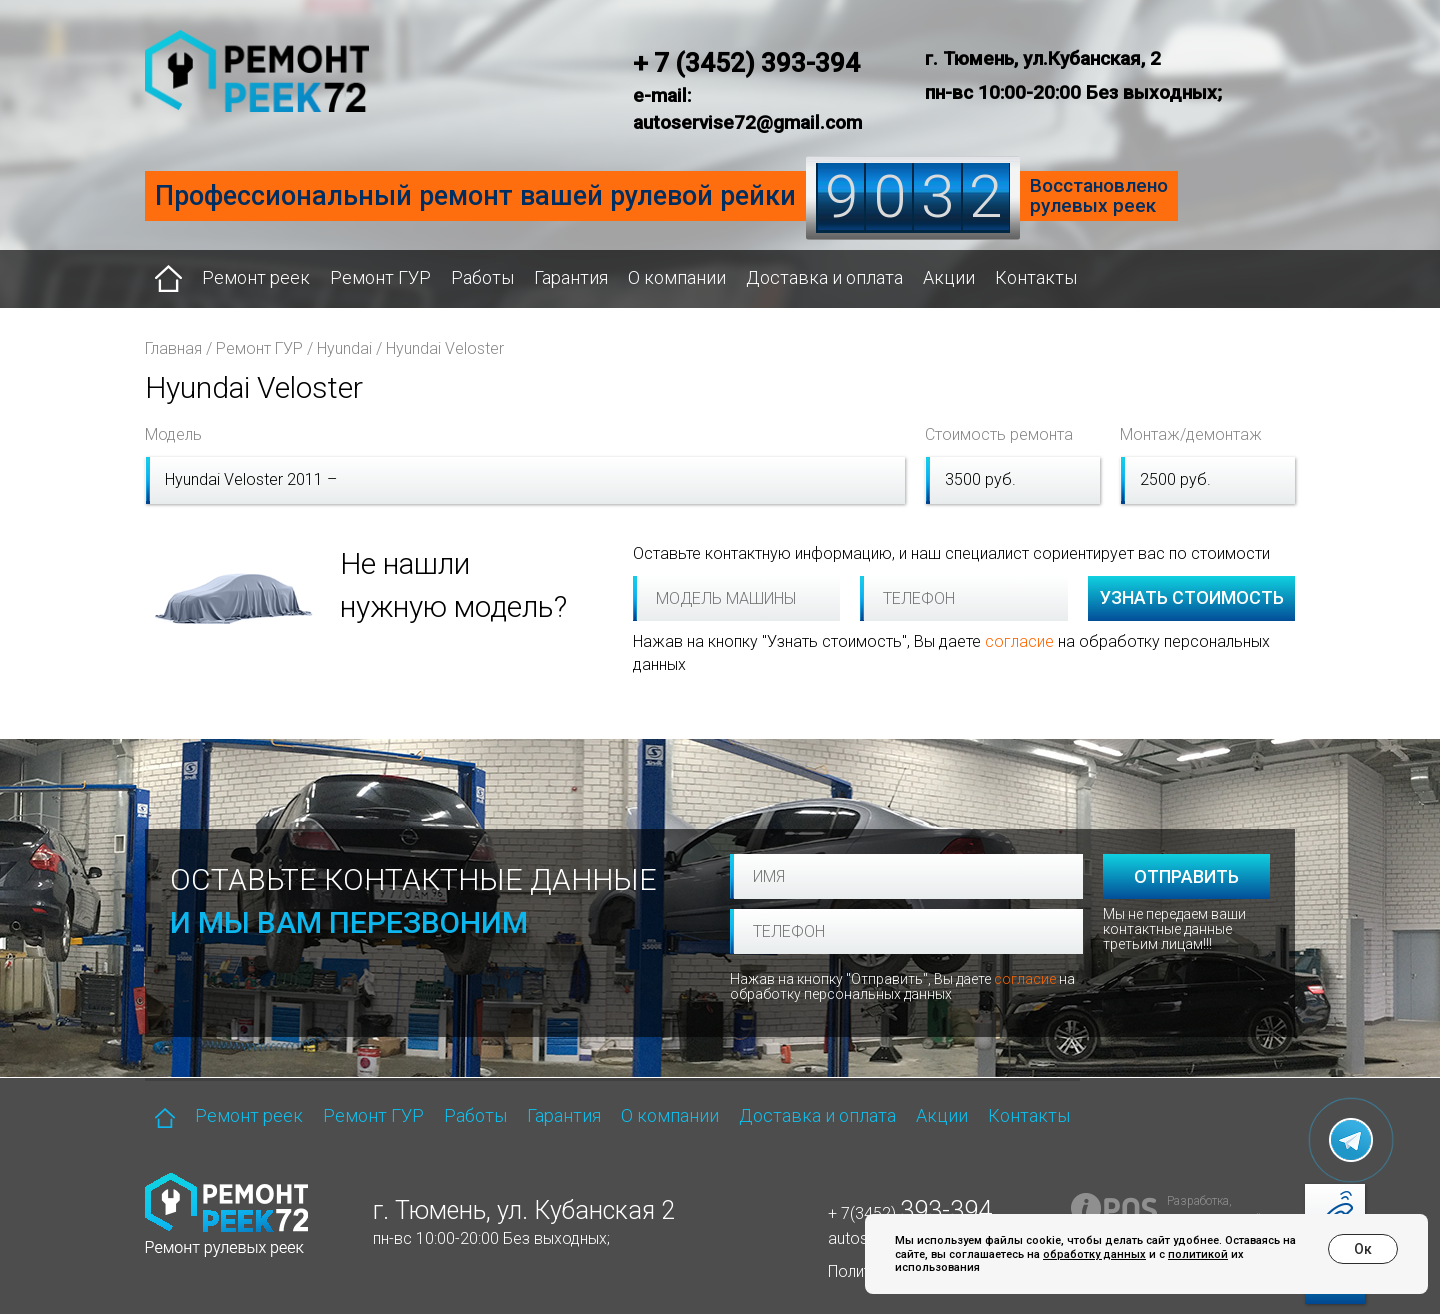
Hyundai (344, 348)
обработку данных (1094, 1254)
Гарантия (571, 277)
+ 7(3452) (910, 1213)
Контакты (1036, 277)
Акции (949, 277)
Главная (173, 348)
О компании (677, 277)
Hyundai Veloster (445, 348)
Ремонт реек (256, 277)
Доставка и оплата (824, 277)
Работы (482, 277)
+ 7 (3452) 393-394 (746, 63)
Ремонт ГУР (380, 277)
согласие (1019, 641)
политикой (1198, 1254)
